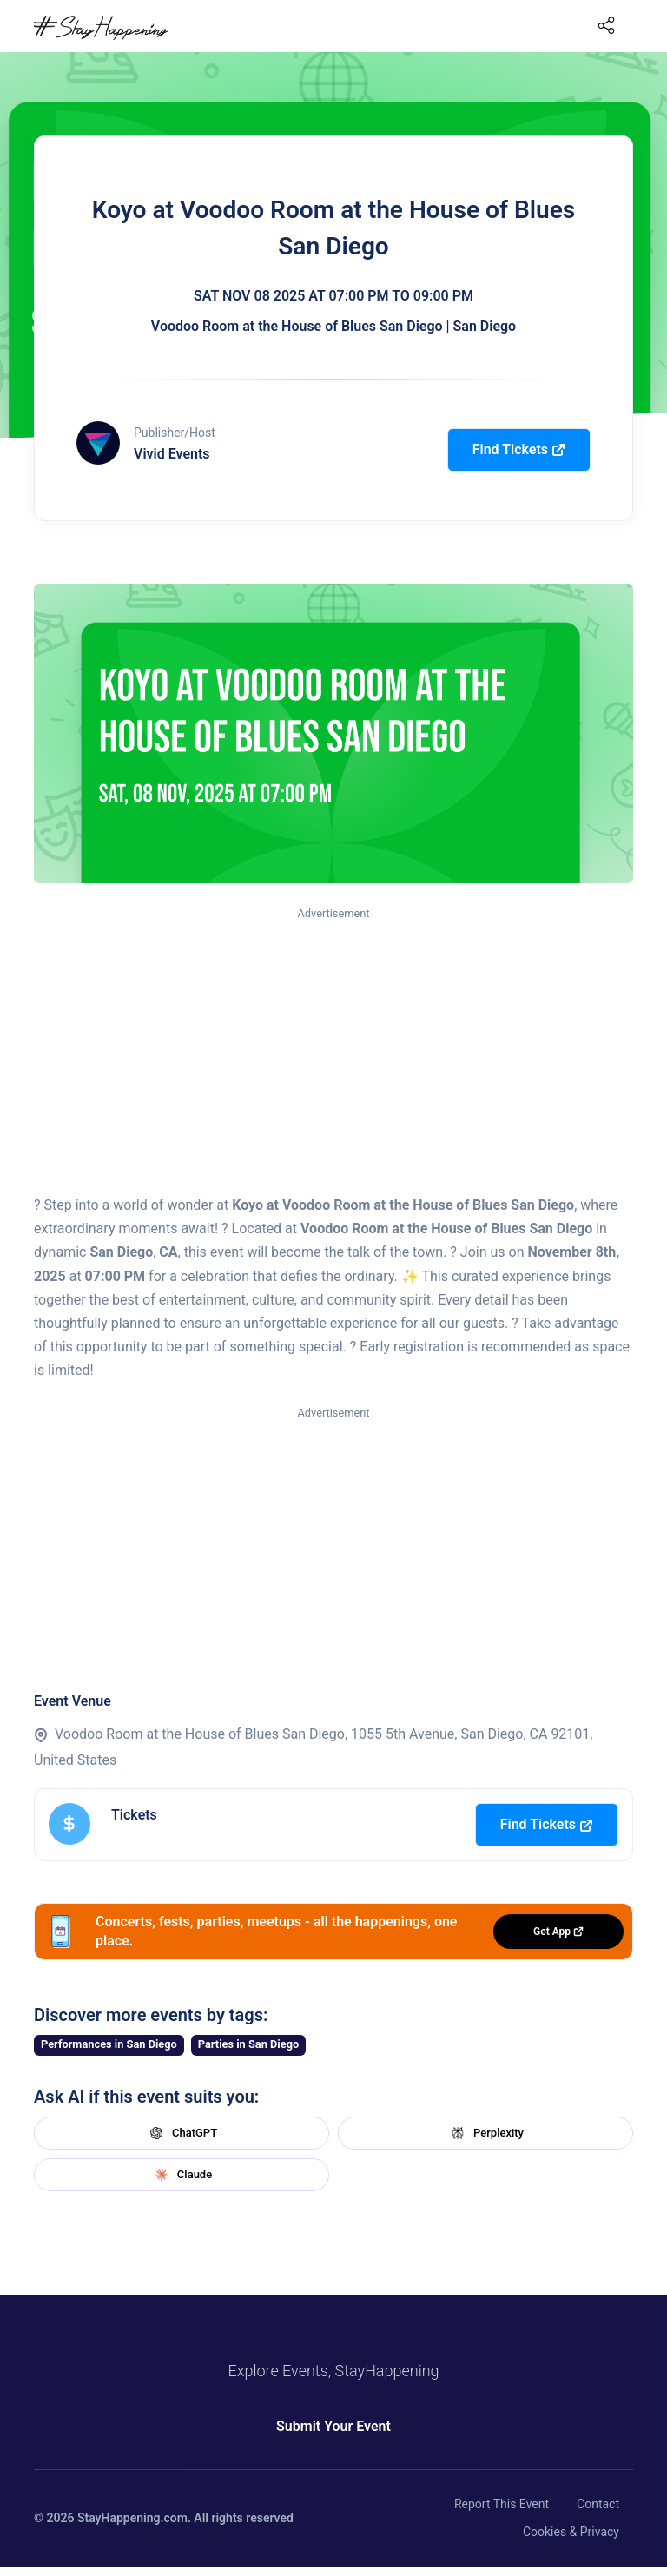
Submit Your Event (333, 2426)
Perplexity (485, 2133)
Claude (181, 2174)
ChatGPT (181, 2133)
